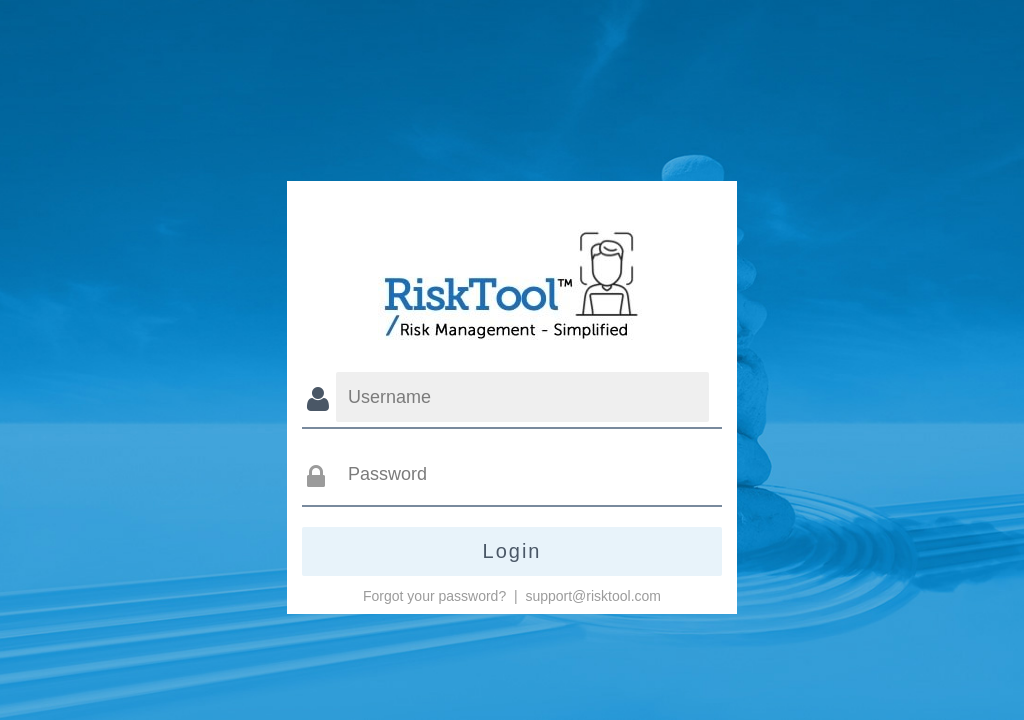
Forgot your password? (434, 596)
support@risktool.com (593, 596)
